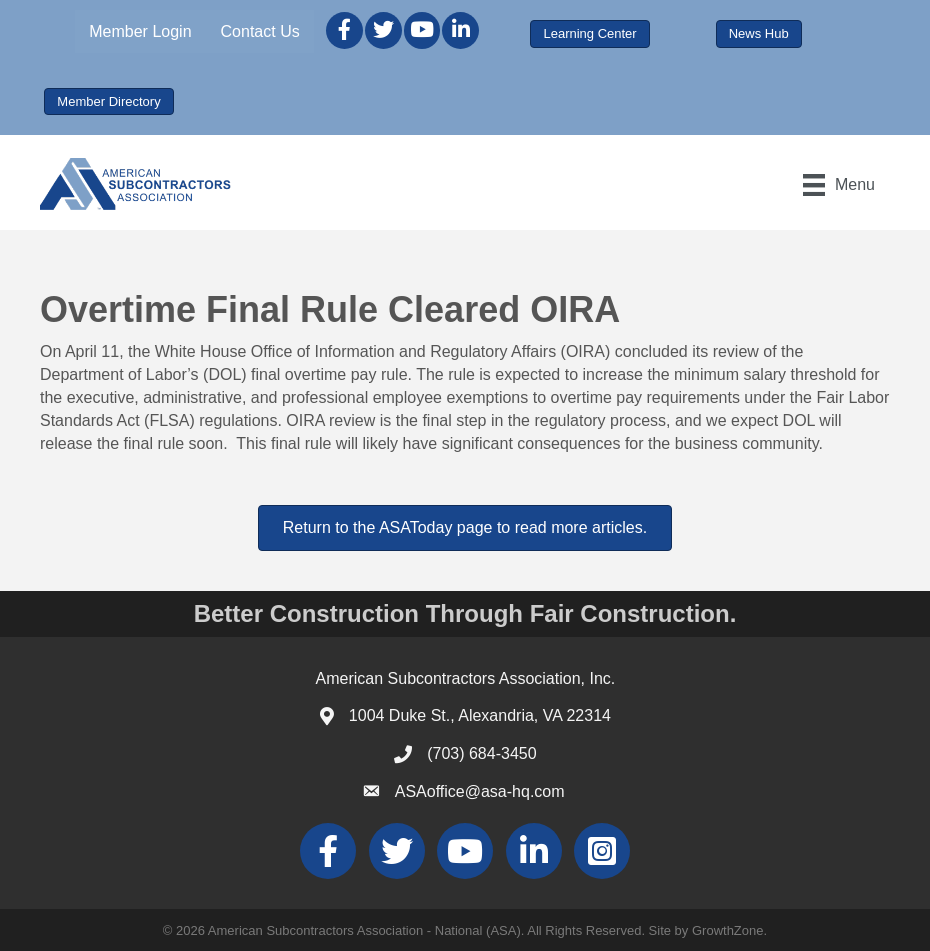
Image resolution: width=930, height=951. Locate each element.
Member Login (140, 31)
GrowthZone (728, 930)
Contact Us (260, 31)
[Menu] (839, 185)
